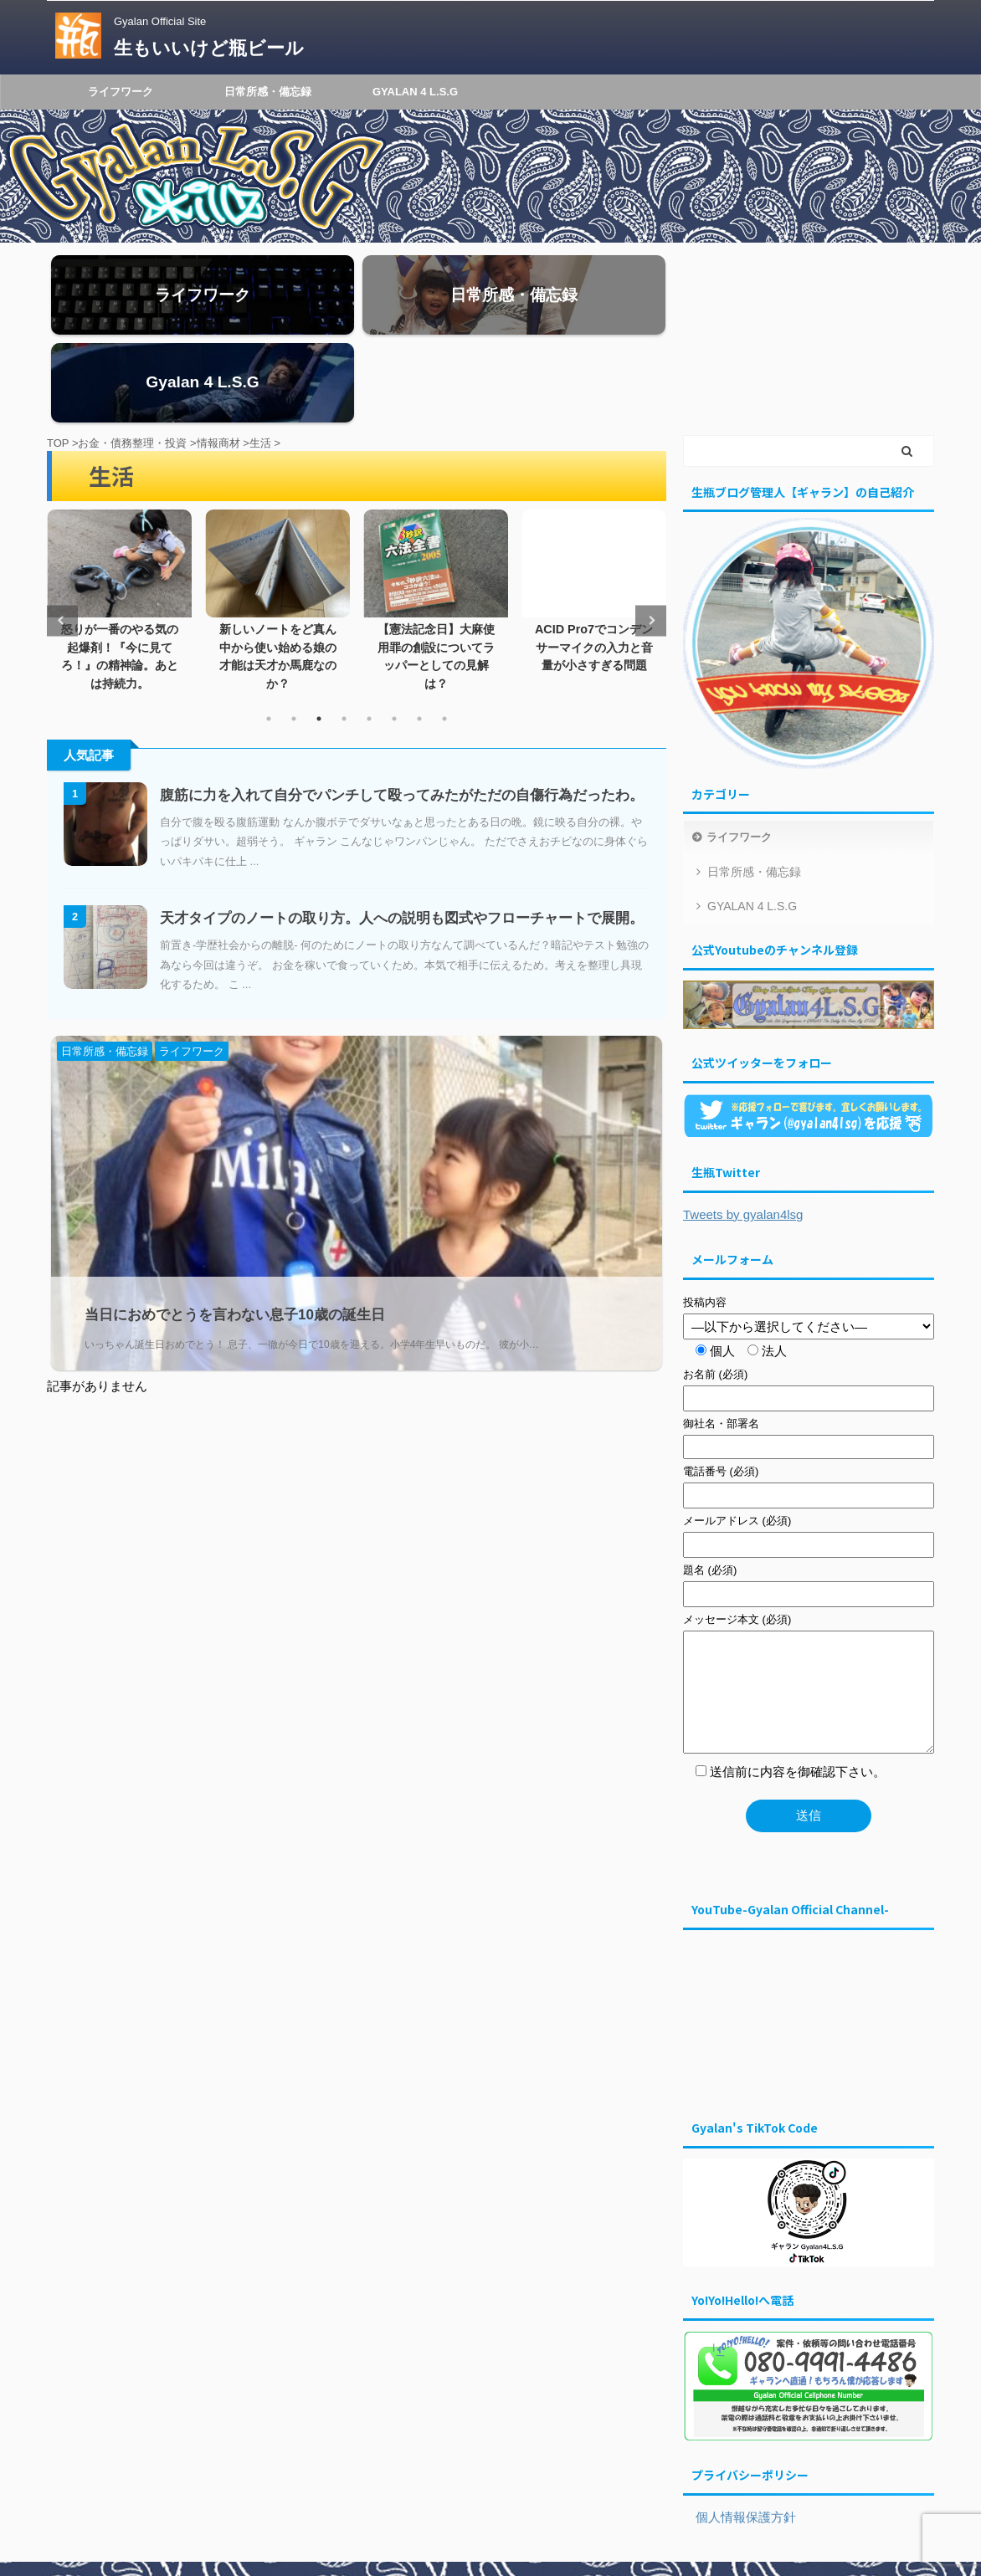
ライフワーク (120, 91)
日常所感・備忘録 (267, 91)
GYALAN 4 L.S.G (415, 91)
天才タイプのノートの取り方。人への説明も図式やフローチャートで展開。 (402, 835)
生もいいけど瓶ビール (209, 48)
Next (650, 537)
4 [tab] (344, 635)
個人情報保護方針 (739, 2434)
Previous (62, 537)
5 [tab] (369, 635)
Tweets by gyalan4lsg (743, 1131)
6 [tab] (394, 635)
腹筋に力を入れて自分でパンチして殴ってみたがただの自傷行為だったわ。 (402, 712)
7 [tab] (419, 635)
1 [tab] (268, 635)
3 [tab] (319, 635)
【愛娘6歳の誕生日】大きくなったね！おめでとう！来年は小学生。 (119, 564)
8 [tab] (444, 635)
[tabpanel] (119, 514)
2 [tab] (293, 635)
